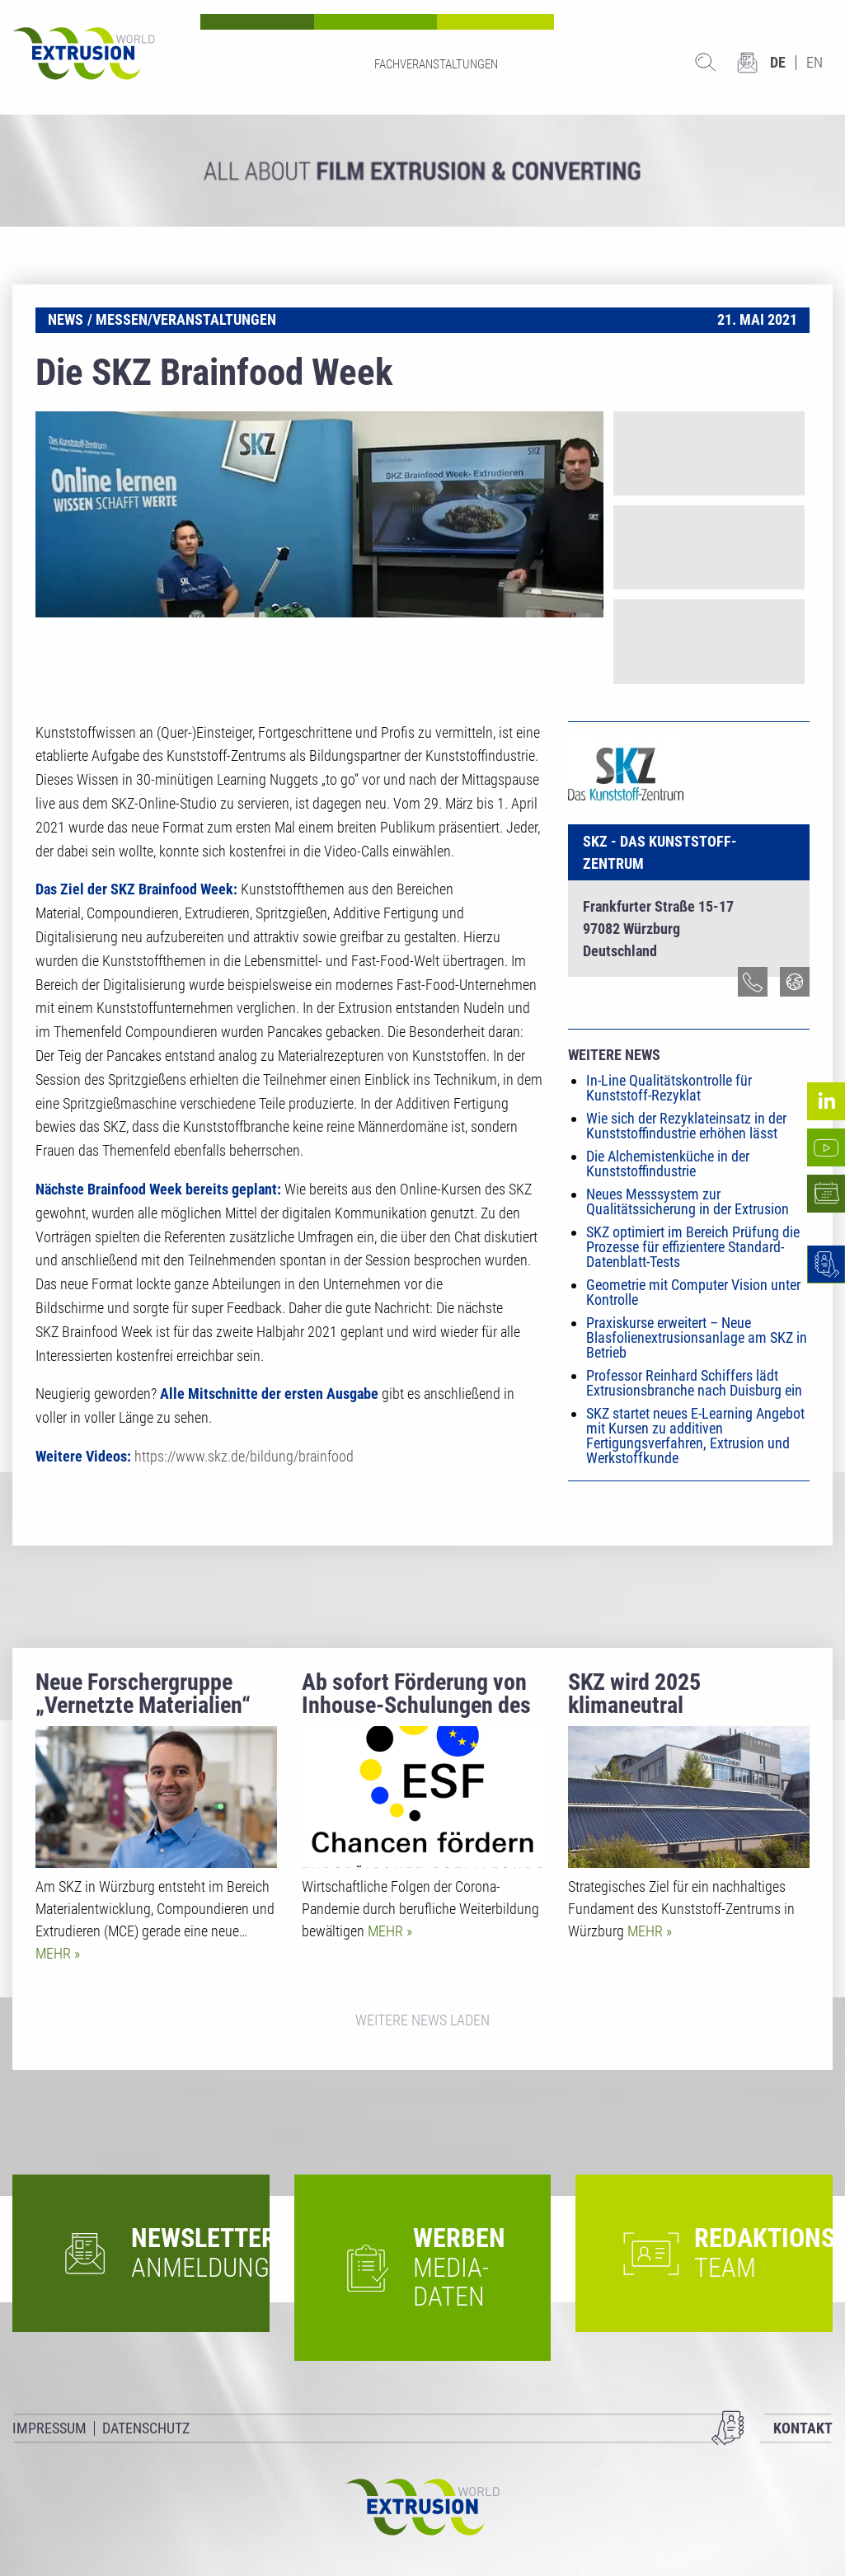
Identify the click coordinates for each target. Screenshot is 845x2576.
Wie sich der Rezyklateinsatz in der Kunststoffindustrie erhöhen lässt (686, 1126)
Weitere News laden (422, 2020)
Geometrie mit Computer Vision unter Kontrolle (693, 1292)
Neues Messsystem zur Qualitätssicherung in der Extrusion (687, 1201)
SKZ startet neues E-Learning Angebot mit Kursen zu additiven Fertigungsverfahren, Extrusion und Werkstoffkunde (695, 1435)
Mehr (54, 1953)
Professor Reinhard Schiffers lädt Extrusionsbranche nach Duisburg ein (694, 1383)
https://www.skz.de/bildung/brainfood (244, 1456)
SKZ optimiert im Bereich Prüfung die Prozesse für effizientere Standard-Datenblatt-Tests (693, 1246)
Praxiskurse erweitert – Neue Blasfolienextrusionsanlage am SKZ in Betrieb (696, 1337)
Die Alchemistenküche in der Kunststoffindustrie (667, 1163)
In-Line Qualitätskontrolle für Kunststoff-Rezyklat (669, 1088)
